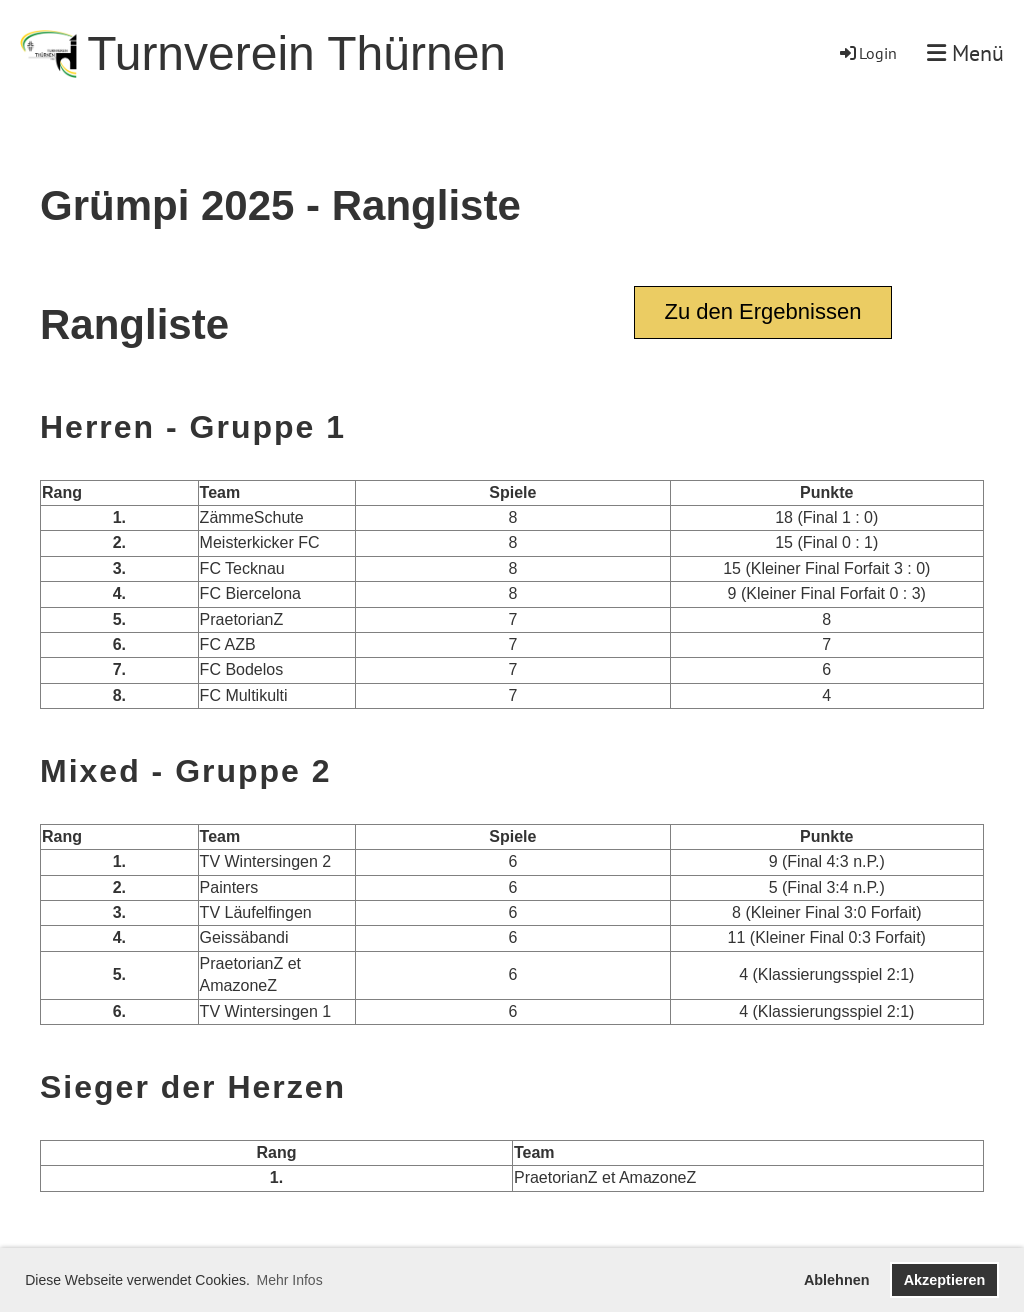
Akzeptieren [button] (945, 1280)
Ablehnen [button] (837, 1280)
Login (867, 53)
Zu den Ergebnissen (763, 311)
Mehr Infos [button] (290, 1280)
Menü (965, 53)
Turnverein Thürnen (296, 53)
